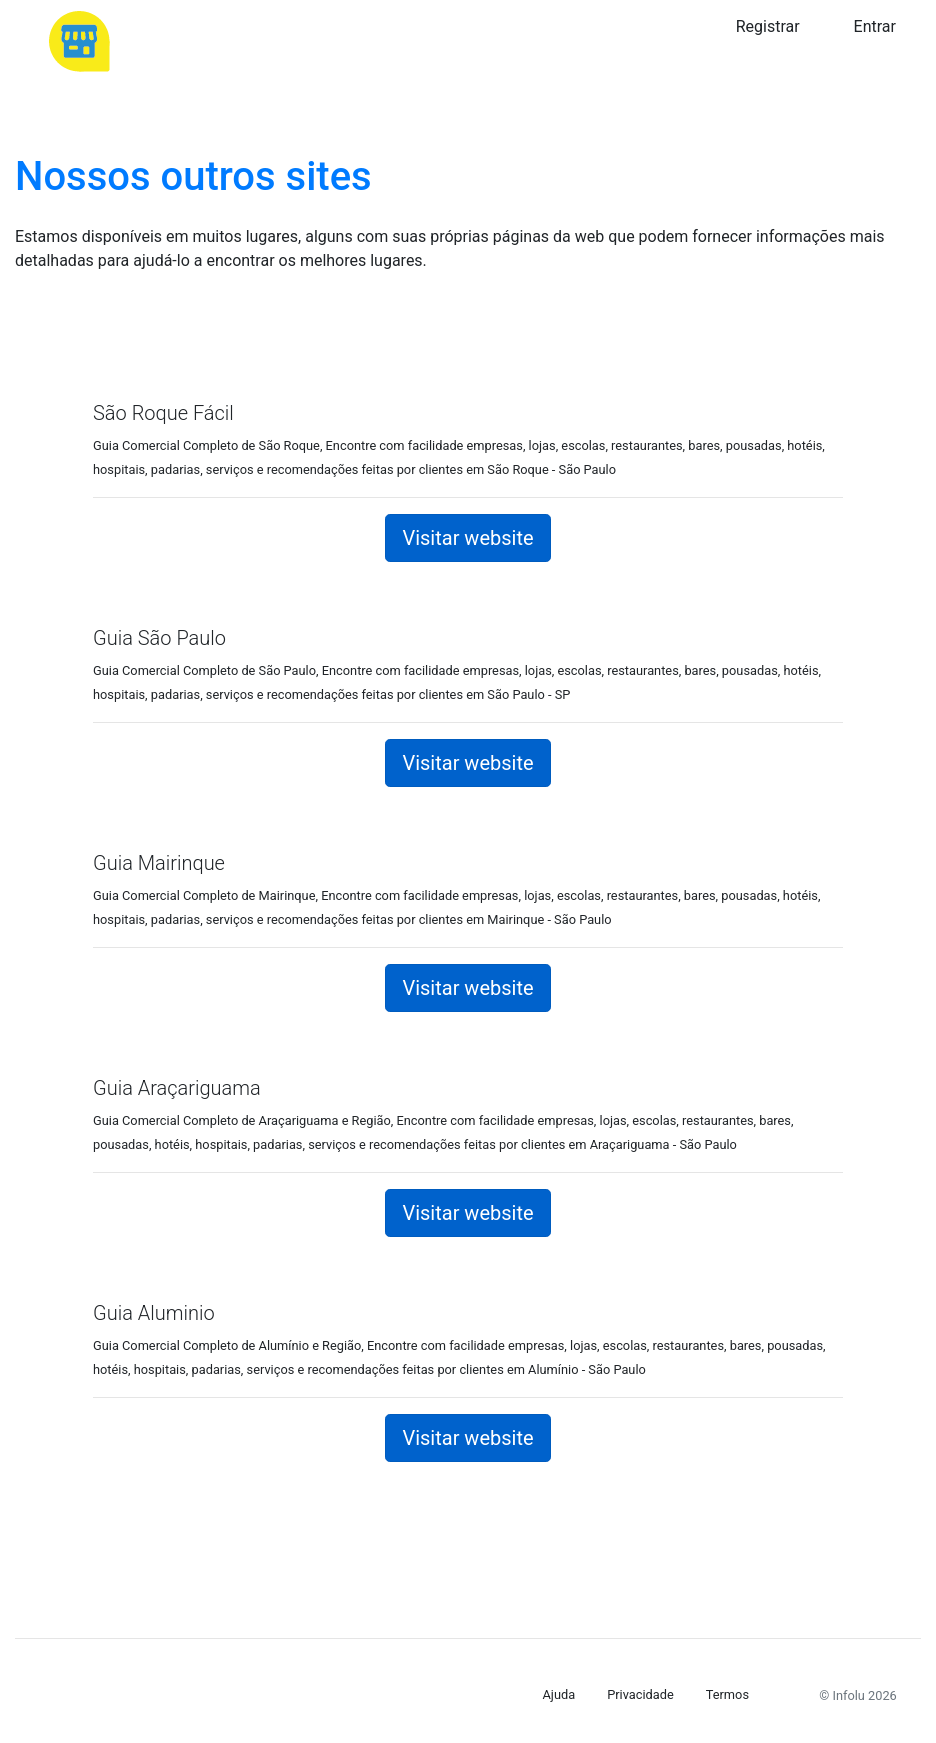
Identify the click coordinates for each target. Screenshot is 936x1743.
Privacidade (640, 1694)
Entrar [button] (875, 26)
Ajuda (559, 1694)
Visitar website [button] (467, 538)
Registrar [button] (768, 26)
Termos (727, 1694)
